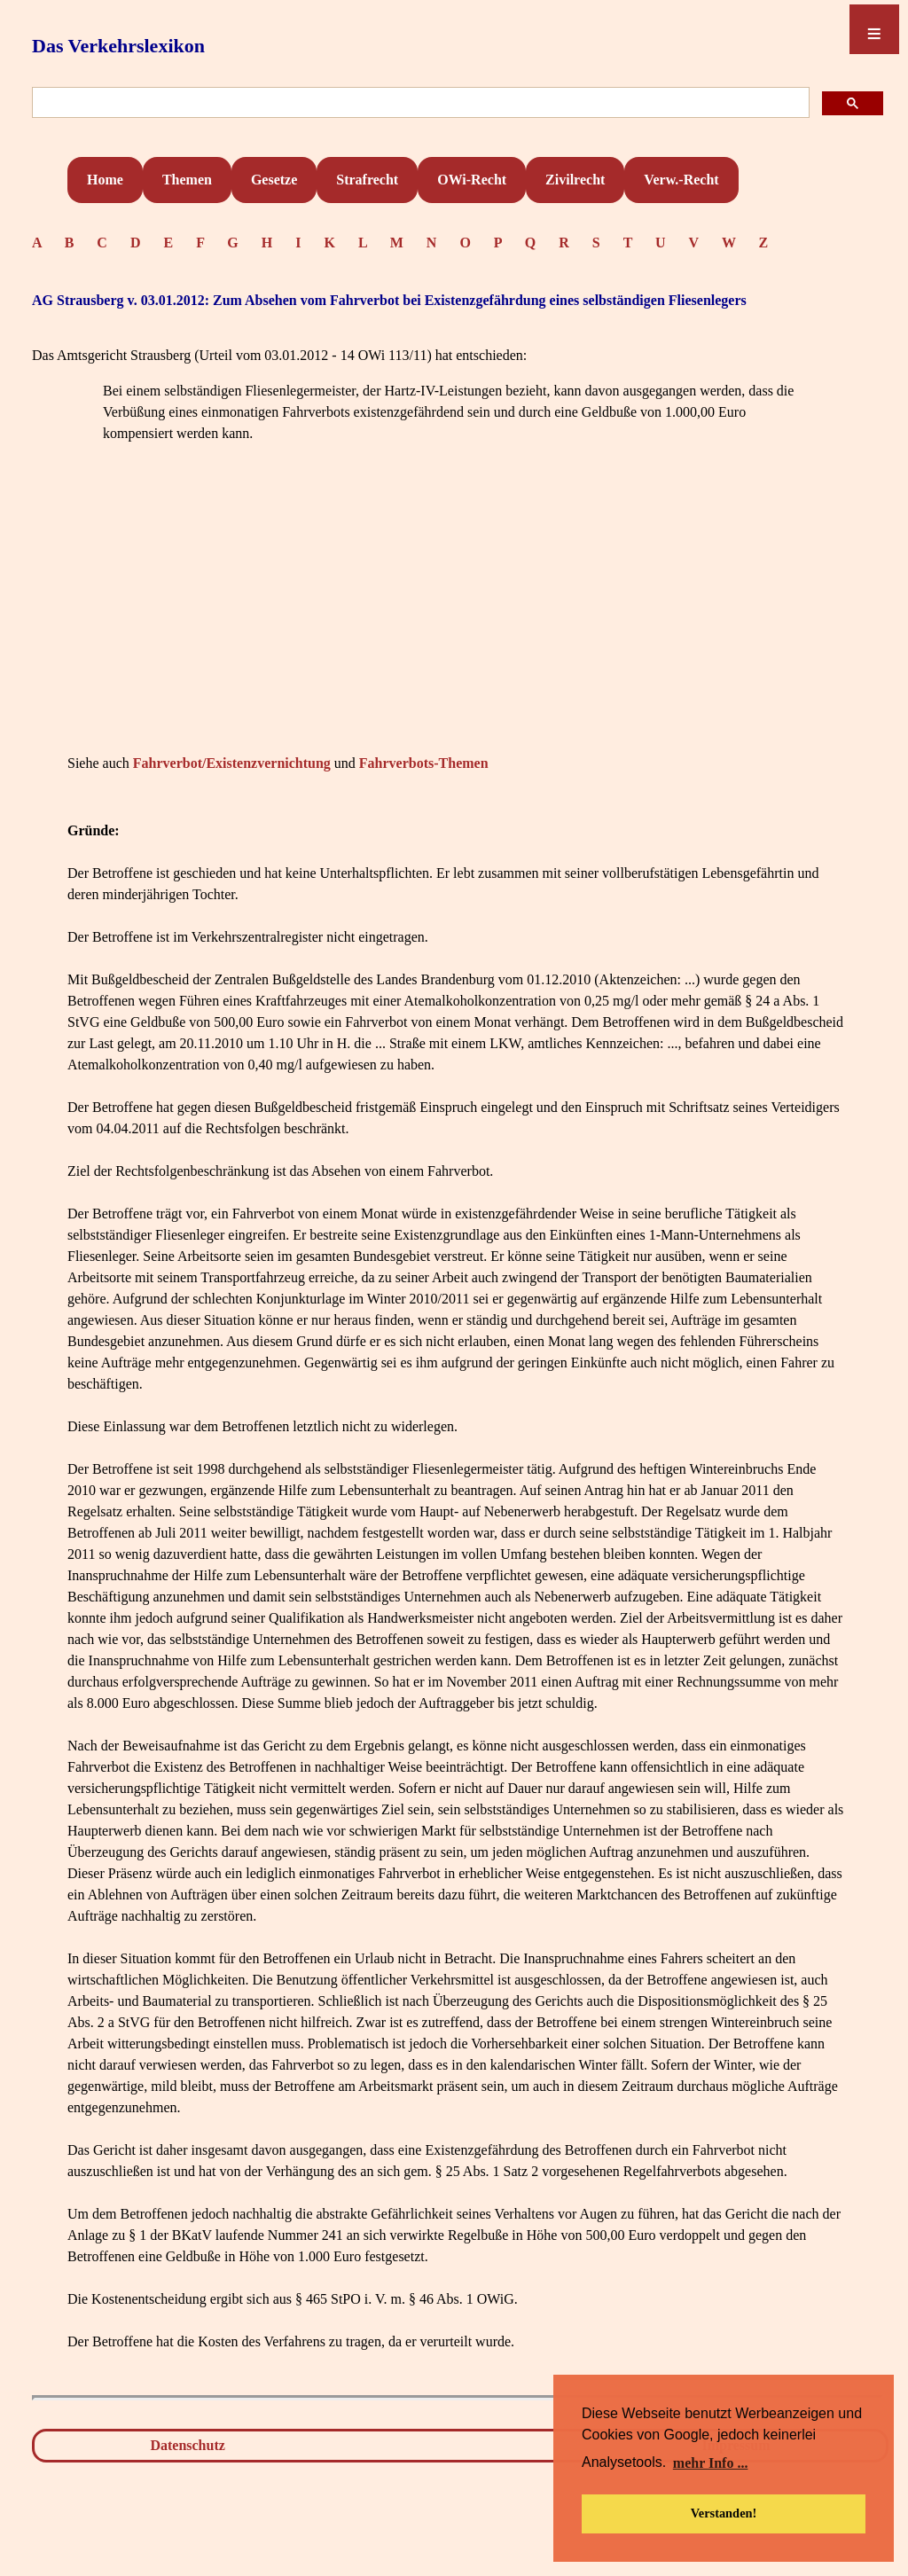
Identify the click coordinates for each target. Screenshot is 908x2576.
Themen (187, 179)
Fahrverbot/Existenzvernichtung (232, 763)
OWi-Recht (471, 179)
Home (105, 179)
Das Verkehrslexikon (118, 46)
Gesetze (274, 179)
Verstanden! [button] (724, 2513)
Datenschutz (187, 2445)
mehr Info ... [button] (710, 2462)
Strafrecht (367, 179)
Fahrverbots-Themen (424, 763)
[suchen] (419, 103)
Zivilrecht (575, 179)
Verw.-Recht (681, 179)
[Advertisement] (457, 625)
